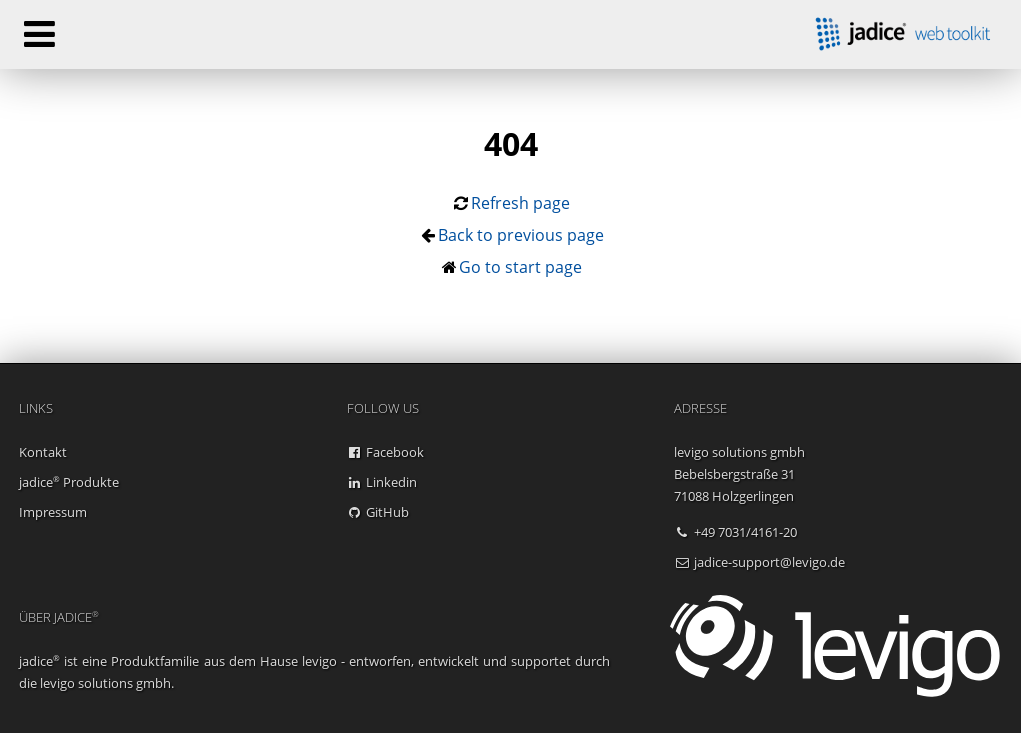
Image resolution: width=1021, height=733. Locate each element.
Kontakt (43, 452)
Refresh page (520, 203)
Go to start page (520, 267)
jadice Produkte (69, 482)
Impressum (53, 512)
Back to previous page (521, 235)
